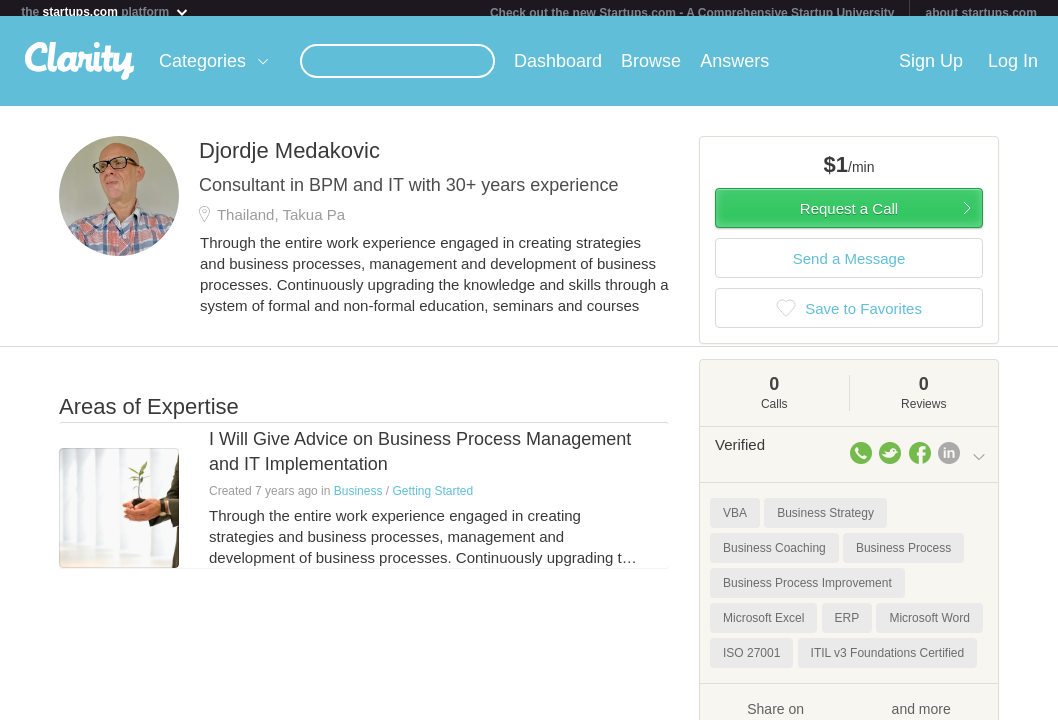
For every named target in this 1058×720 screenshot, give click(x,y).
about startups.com (980, 13)
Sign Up (931, 69)
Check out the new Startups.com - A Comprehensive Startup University (692, 13)
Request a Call (849, 216)
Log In (1013, 69)
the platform (105, 11)
